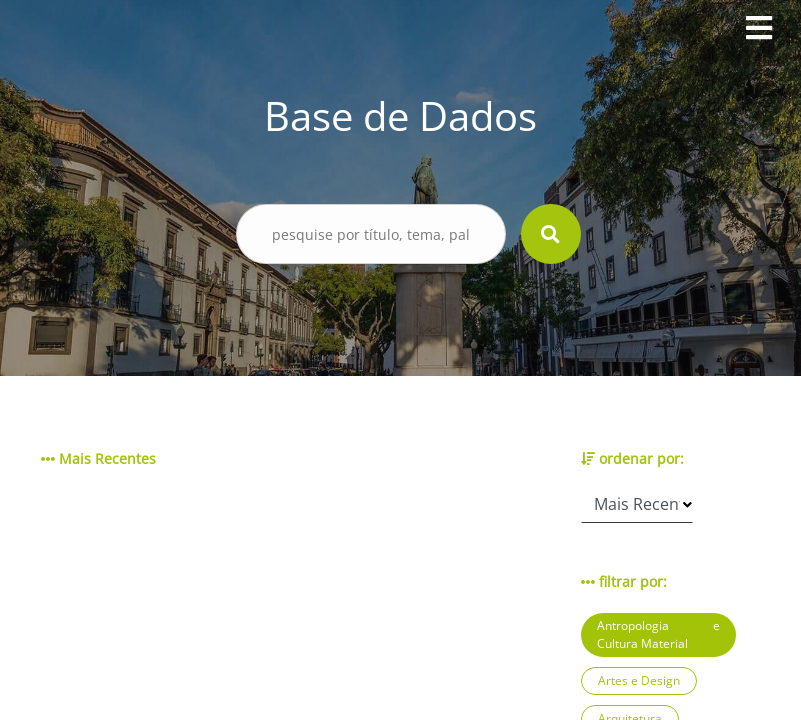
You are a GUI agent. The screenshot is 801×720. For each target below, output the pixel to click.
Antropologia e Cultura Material (658, 634)
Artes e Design (639, 680)
